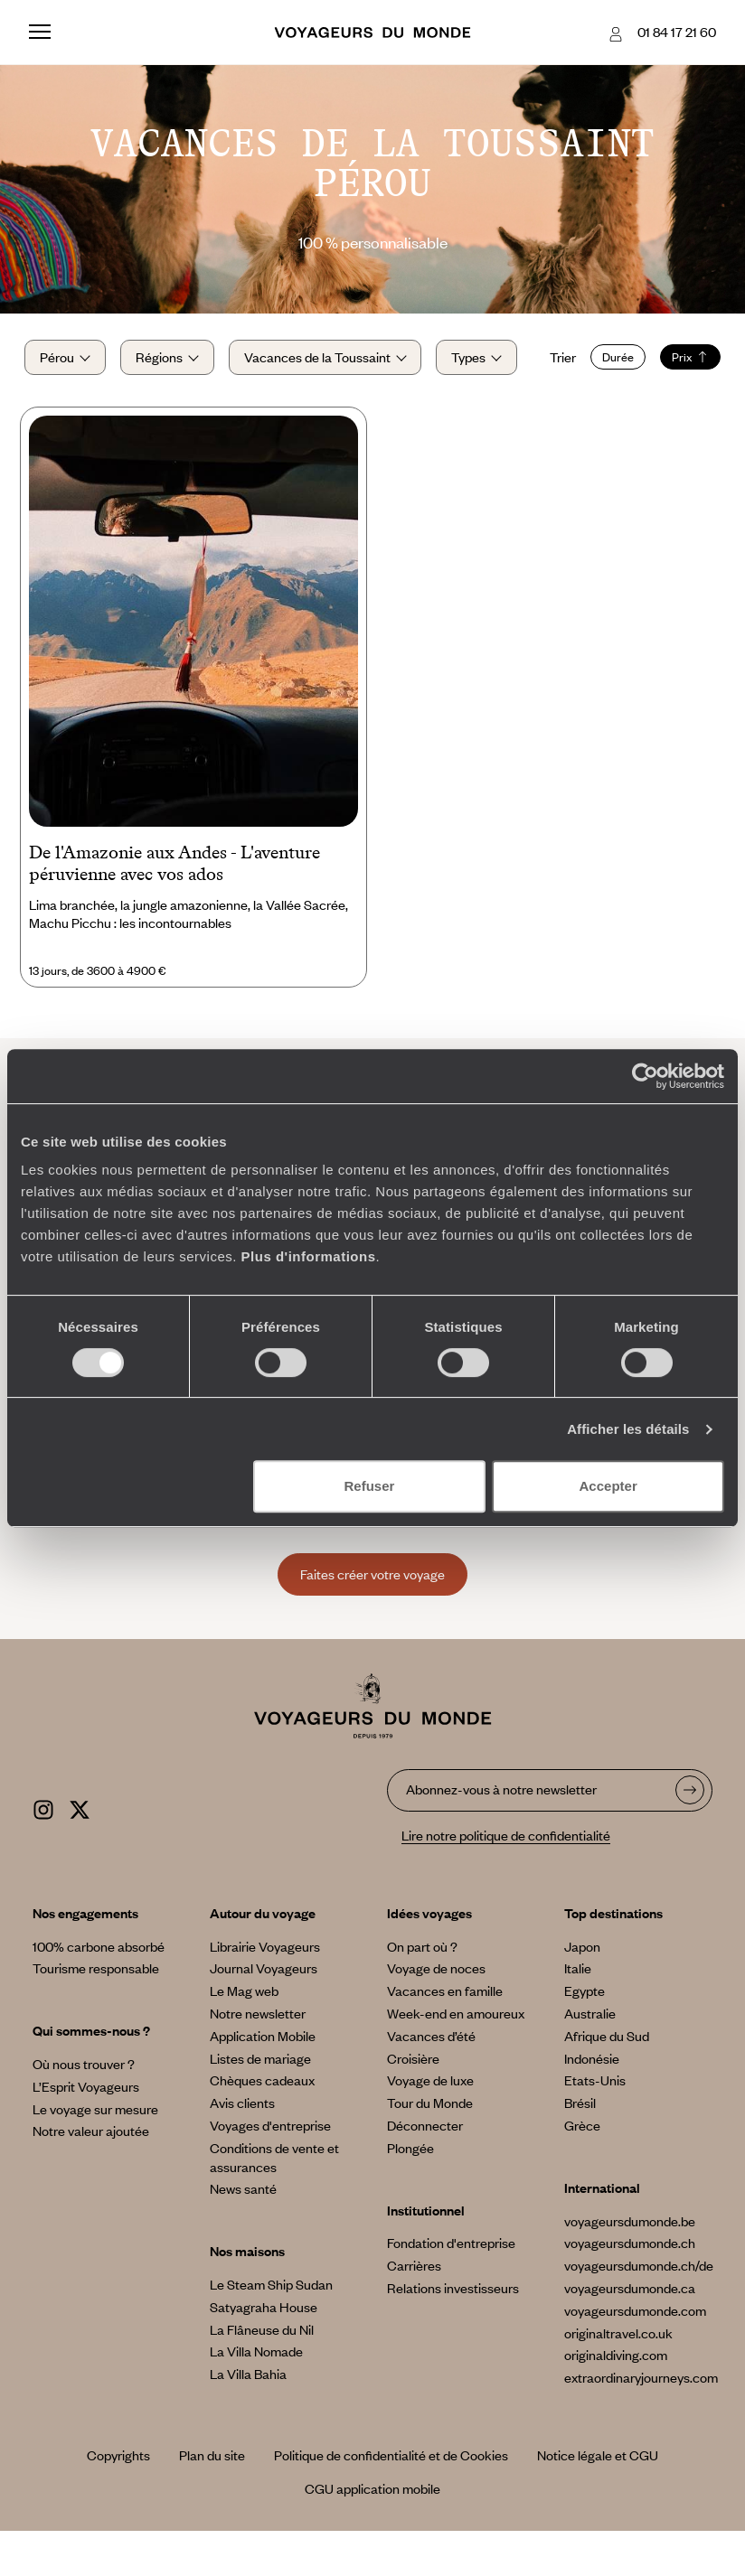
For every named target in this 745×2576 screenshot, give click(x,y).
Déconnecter (425, 2170)
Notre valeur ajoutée (91, 2176)
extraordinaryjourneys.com (641, 2422)
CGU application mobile (372, 2533)
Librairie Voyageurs (265, 1991)
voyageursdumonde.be (629, 2266)
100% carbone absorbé (99, 1991)
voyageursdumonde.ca (629, 2333)
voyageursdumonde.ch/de (638, 2310)
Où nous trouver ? (84, 2109)
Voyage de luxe (430, 2125)
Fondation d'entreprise (451, 2288)
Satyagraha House (263, 2352)
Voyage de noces (436, 2013)
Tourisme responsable (96, 2013)
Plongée (410, 2193)
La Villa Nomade (256, 2396)
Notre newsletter (258, 2058)
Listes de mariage (260, 2103)
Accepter (608, 1486)
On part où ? (422, 1991)
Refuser (369, 1486)
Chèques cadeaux (262, 2125)
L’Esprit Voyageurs (86, 2131)
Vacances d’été (431, 2081)
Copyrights (118, 2500)
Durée (97, 404)
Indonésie (591, 2103)
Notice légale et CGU (597, 2500)
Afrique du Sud (606, 2081)
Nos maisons (247, 2296)
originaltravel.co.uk (618, 2378)
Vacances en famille (445, 2036)
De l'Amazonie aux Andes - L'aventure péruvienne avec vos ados (174, 908)
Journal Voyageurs (263, 2013)
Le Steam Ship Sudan (271, 2329)
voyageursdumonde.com (635, 2356)
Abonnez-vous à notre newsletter (501, 1834)
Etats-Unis (595, 2125)
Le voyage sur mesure (95, 2154)
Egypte (584, 2036)
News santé (243, 2234)
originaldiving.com (615, 2400)
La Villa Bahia (248, 2419)
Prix (169, 404)
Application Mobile (263, 2081)
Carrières (414, 2310)
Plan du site (212, 2500)
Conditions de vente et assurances (274, 2202)
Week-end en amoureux (455, 2058)
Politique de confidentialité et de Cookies (391, 2500)
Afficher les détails (628, 1429)
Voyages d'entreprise (270, 2170)
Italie (577, 2013)
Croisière (413, 2103)
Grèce (582, 2170)
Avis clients (242, 2148)
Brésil (580, 2148)
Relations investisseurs (453, 2333)
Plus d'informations (308, 1256)
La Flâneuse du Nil (262, 2374)
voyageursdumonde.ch (629, 2288)
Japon (582, 1991)
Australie (590, 2058)
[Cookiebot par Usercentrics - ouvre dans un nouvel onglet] (645, 1076)
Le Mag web (244, 2036)
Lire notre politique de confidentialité (505, 1880)
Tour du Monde (430, 2148)
